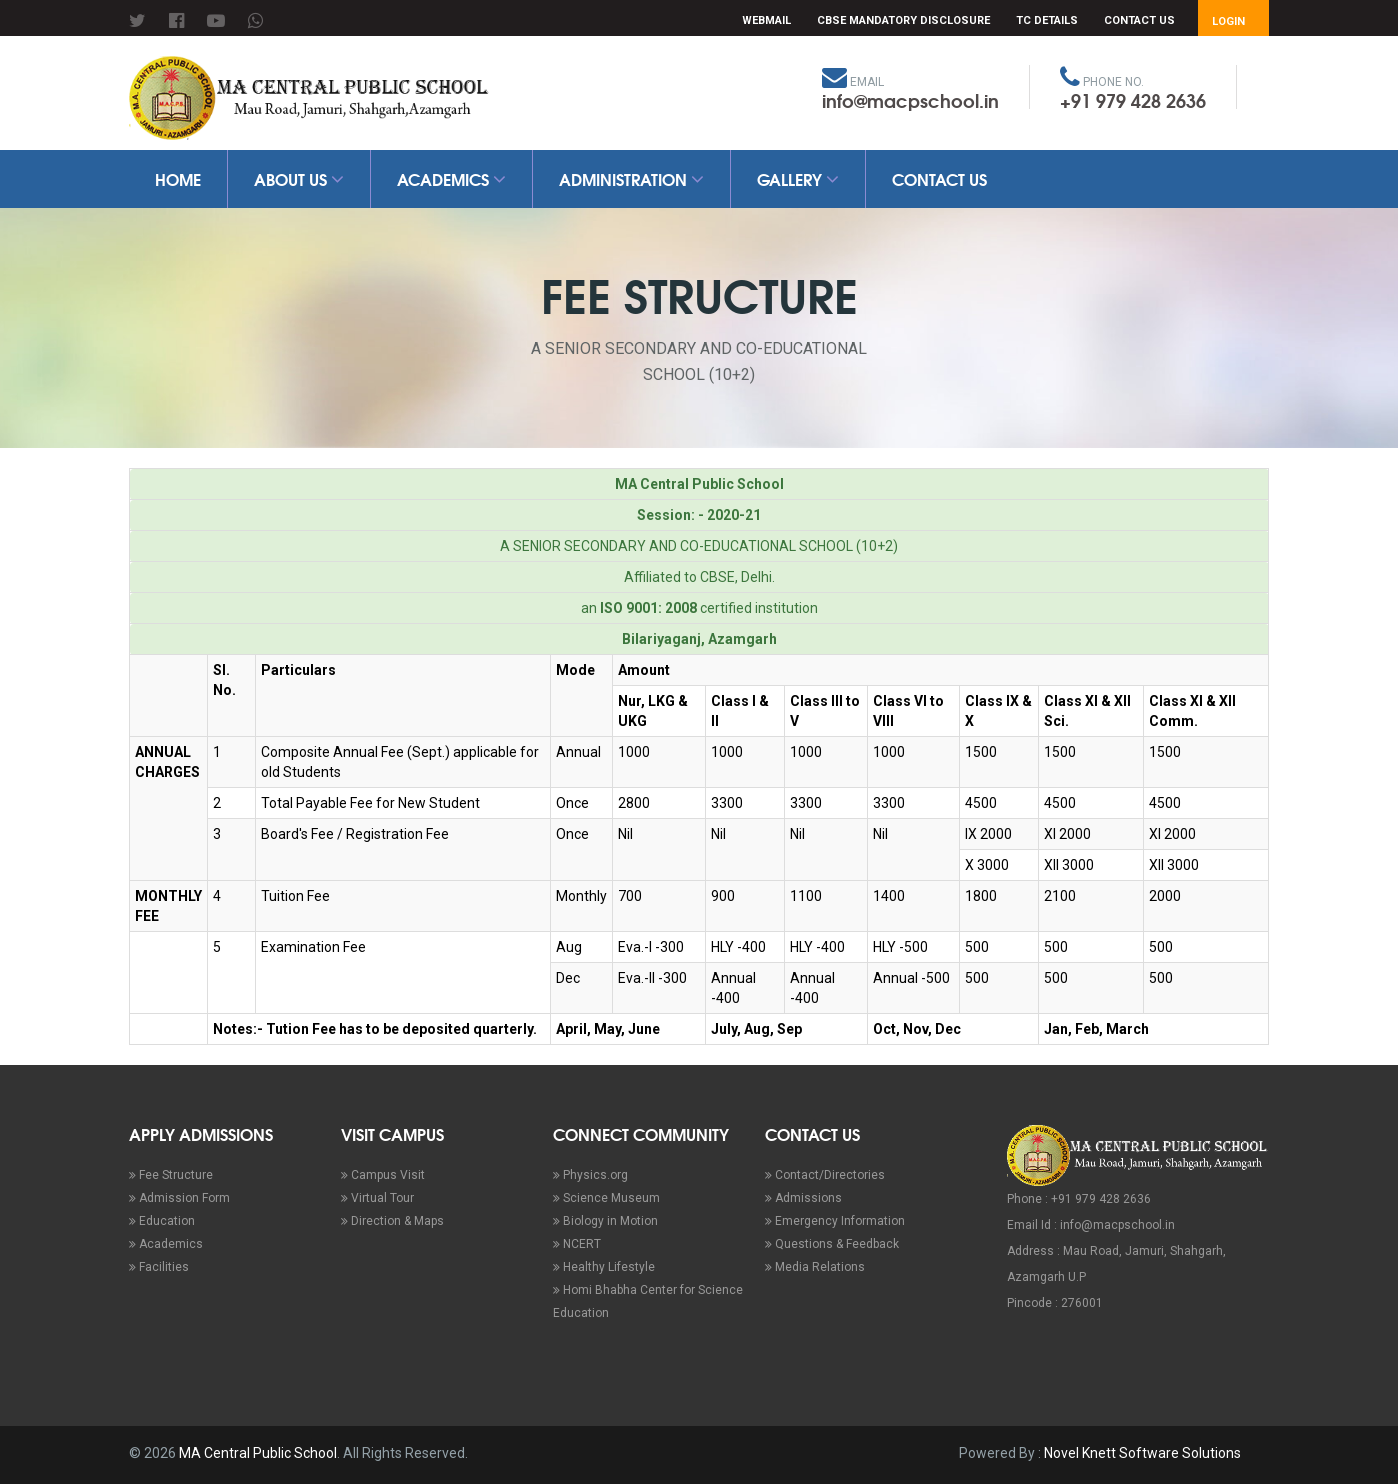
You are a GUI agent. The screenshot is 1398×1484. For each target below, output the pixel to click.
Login (1228, 21)
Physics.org (590, 1175)
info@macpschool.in (910, 100)
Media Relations (815, 1267)
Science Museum (606, 1198)
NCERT (577, 1244)
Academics (451, 178)
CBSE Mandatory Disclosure (903, 20)
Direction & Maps (392, 1221)
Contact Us (1139, 20)
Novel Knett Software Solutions (1142, 1453)
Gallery (798, 178)
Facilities (159, 1267)
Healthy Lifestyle (604, 1267)
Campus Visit (383, 1175)
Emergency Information (835, 1221)
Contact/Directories (825, 1175)
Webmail (766, 20)
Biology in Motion (605, 1221)
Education (162, 1221)
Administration (631, 178)
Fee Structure (171, 1175)
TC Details (1047, 20)
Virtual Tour (377, 1198)
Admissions (803, 1198)
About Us (299, 178)
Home (178, 178)
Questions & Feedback (832, 1244)
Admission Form (179, 1198)
